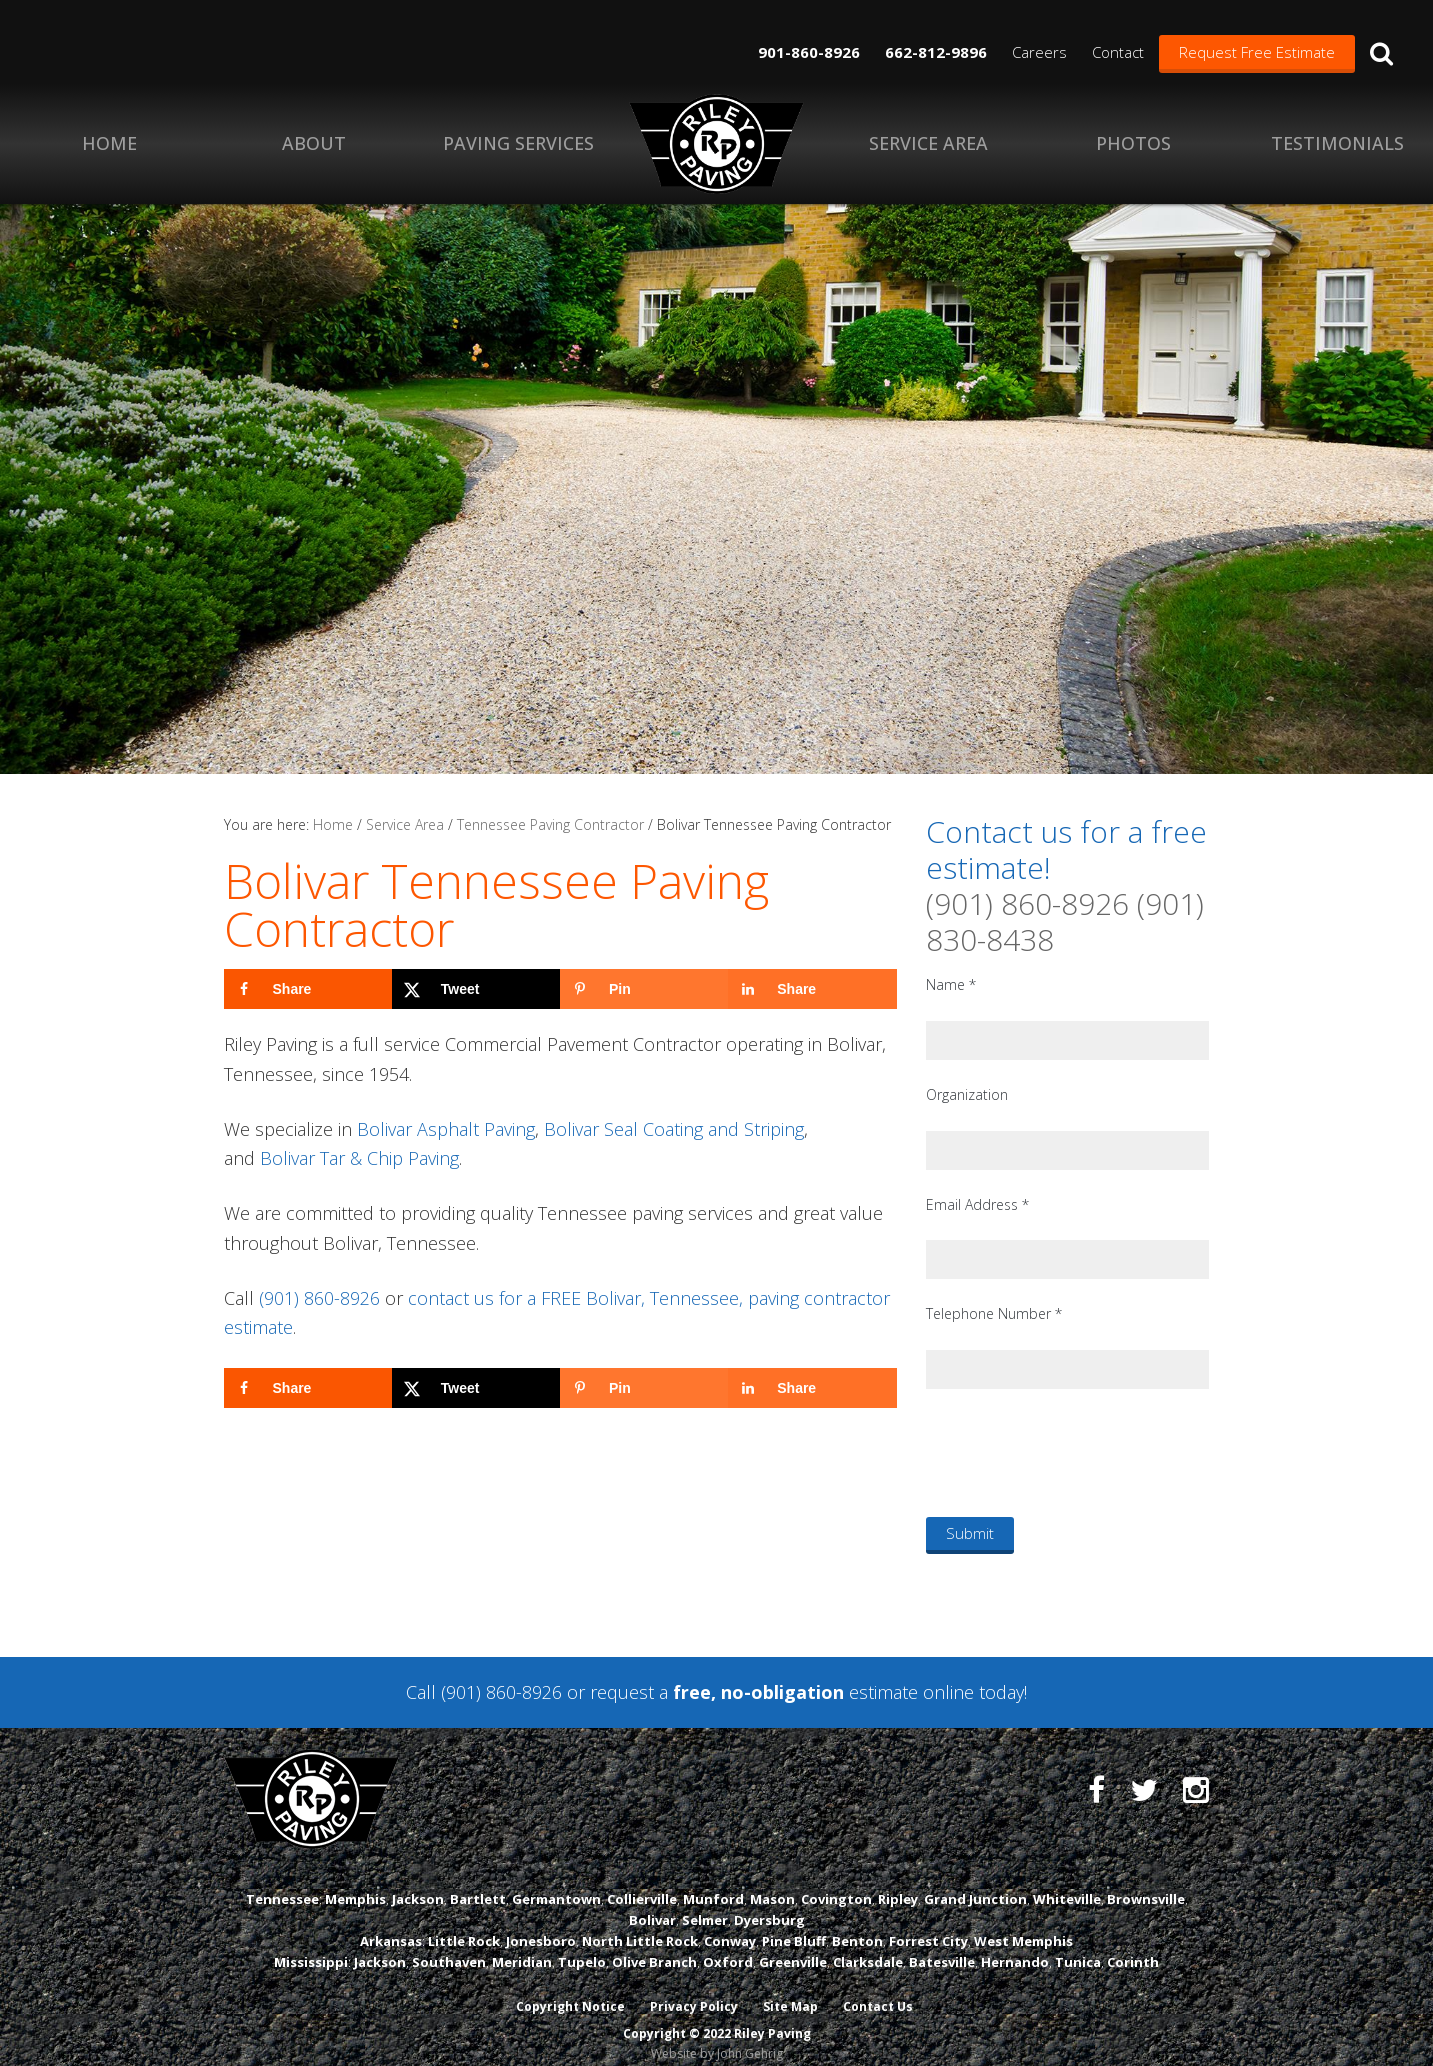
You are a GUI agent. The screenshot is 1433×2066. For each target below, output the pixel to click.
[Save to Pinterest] (644, 989)
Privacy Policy (693, 1988)
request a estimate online (782, 1692)
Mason (772, 1880)
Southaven (449, 1943)
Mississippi (311, 1943)
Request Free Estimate (1257, 52)
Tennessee (282, 1880)
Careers (1039, 52)
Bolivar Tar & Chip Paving (359, 1158)
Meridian (522, 1943)
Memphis (355, 1880)
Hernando (1015, 1943)
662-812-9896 (936, 52)
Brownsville (1146, 1880)
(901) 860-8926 (319, 1298)
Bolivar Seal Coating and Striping (674, 1129)
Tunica (1078, 1943)
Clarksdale (868, 1943)
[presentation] (1078, 1452)
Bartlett (478, 1880)
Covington (836, 1880)
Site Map (790, 1988)
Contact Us (879, 1988)
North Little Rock (640, 1922)
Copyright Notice (568, 1988)
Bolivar (652, 1901)
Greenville (793, 1943)
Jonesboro (541, 1922)
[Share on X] (476, 989)
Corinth (1133, 1943)
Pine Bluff (794, 1922)
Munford (713, 1880)
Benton (857, 1922)
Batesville (942, 1943)
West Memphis (1023, 1922)
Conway (730, 1922)
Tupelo (582, 1943)
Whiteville (1067, 1880)
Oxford (728, 1943)
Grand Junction (975, 1880)
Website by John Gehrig (717, 2034)
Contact (1118, 52)
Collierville (642, 1880)
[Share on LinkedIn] (812, 989)
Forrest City (928, 1922)
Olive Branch (654, 1943)
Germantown (556, 1880)
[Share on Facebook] (308, 989)
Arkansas (391, 1922)
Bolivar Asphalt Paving (446, 1129)
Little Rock (464, 1922)
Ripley (898, 1880)
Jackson (418, 1880)
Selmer (705, 1901)
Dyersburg (769, 1901)
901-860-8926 (809, 52)
